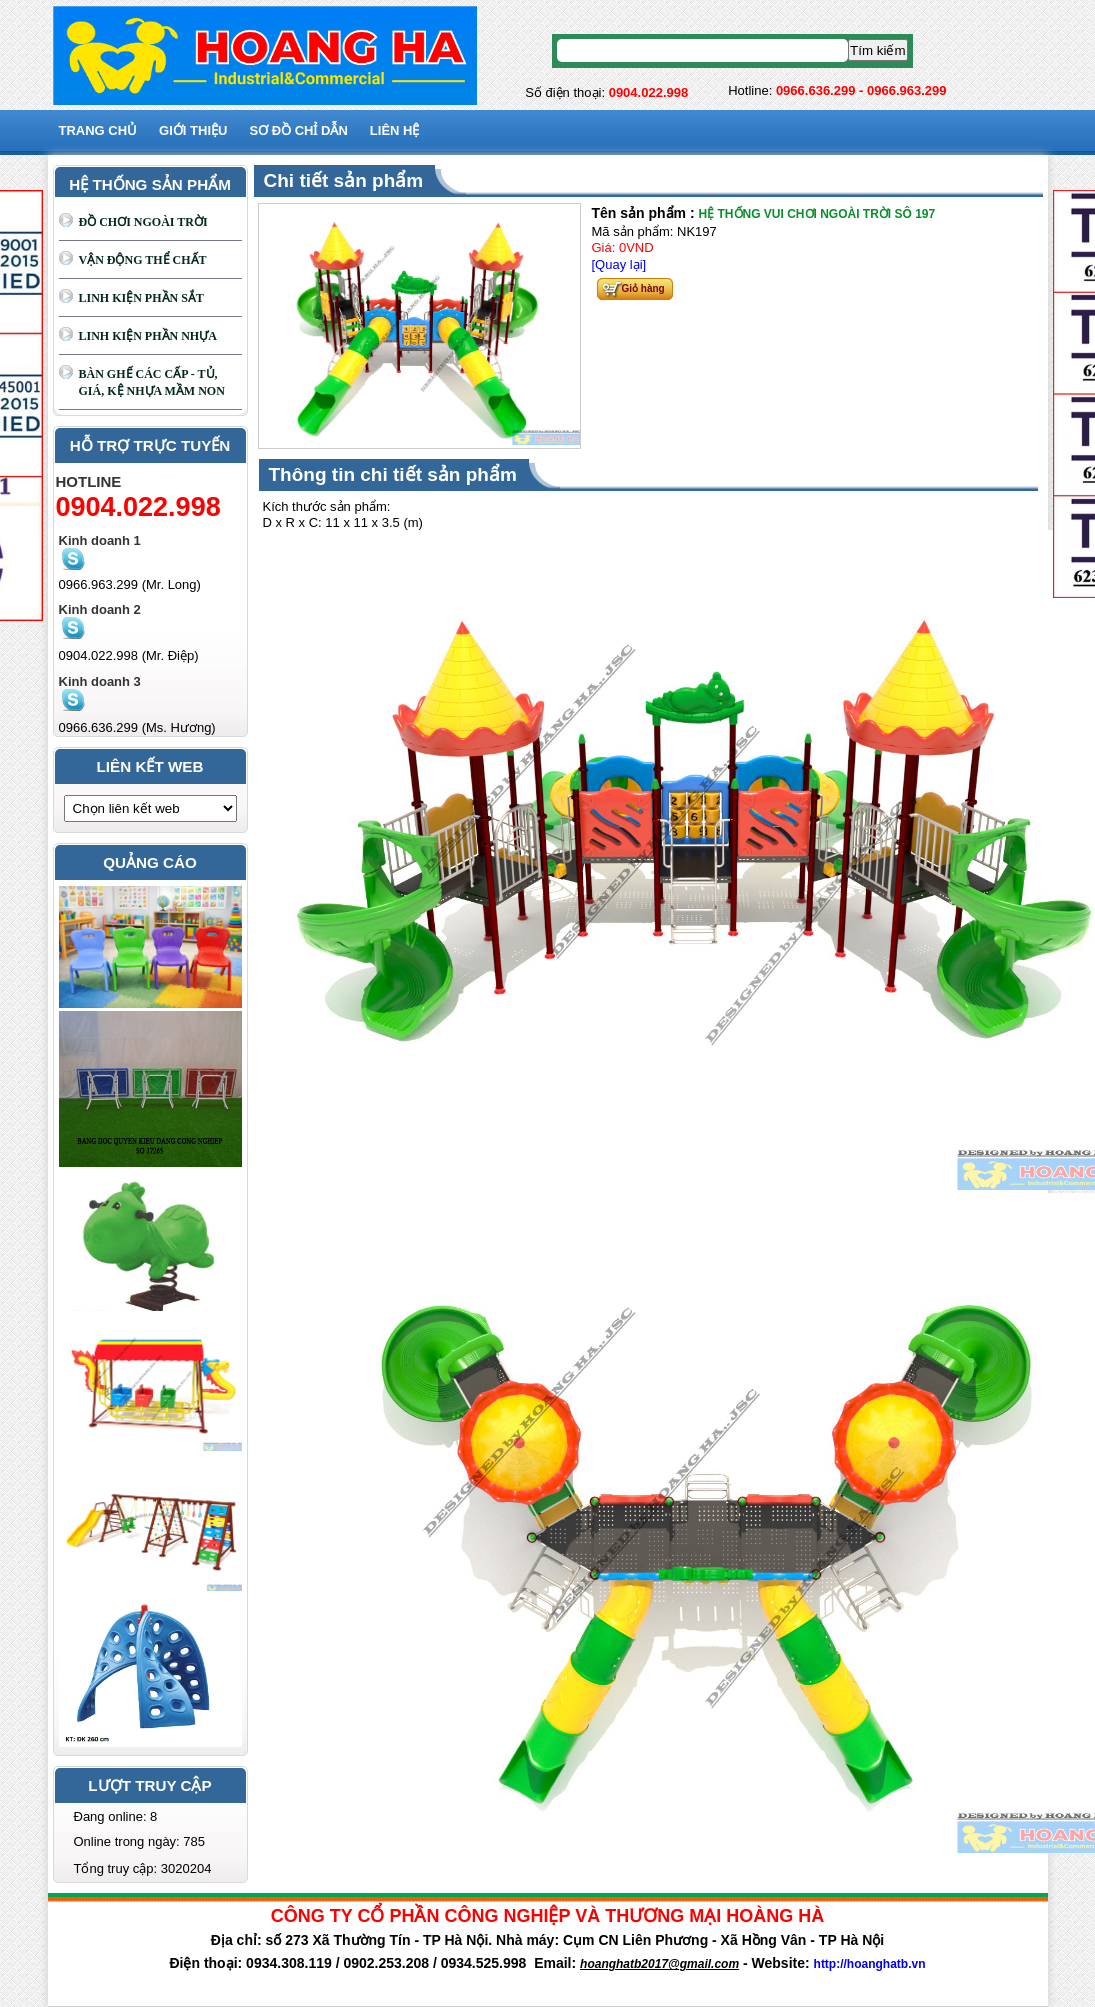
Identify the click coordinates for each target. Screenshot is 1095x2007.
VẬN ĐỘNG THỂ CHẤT (143, 260)
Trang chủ (98, 130)
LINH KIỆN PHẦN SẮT (141, 298)
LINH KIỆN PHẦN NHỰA (148, 336)
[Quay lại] (619, 264)
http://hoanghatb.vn (870, 1964)
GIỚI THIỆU (193, 130)
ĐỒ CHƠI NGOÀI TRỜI (143, 222)
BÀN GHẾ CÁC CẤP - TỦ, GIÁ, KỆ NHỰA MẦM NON (152, 382)
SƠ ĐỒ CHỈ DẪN (298, 130)
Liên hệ (395, 130)
